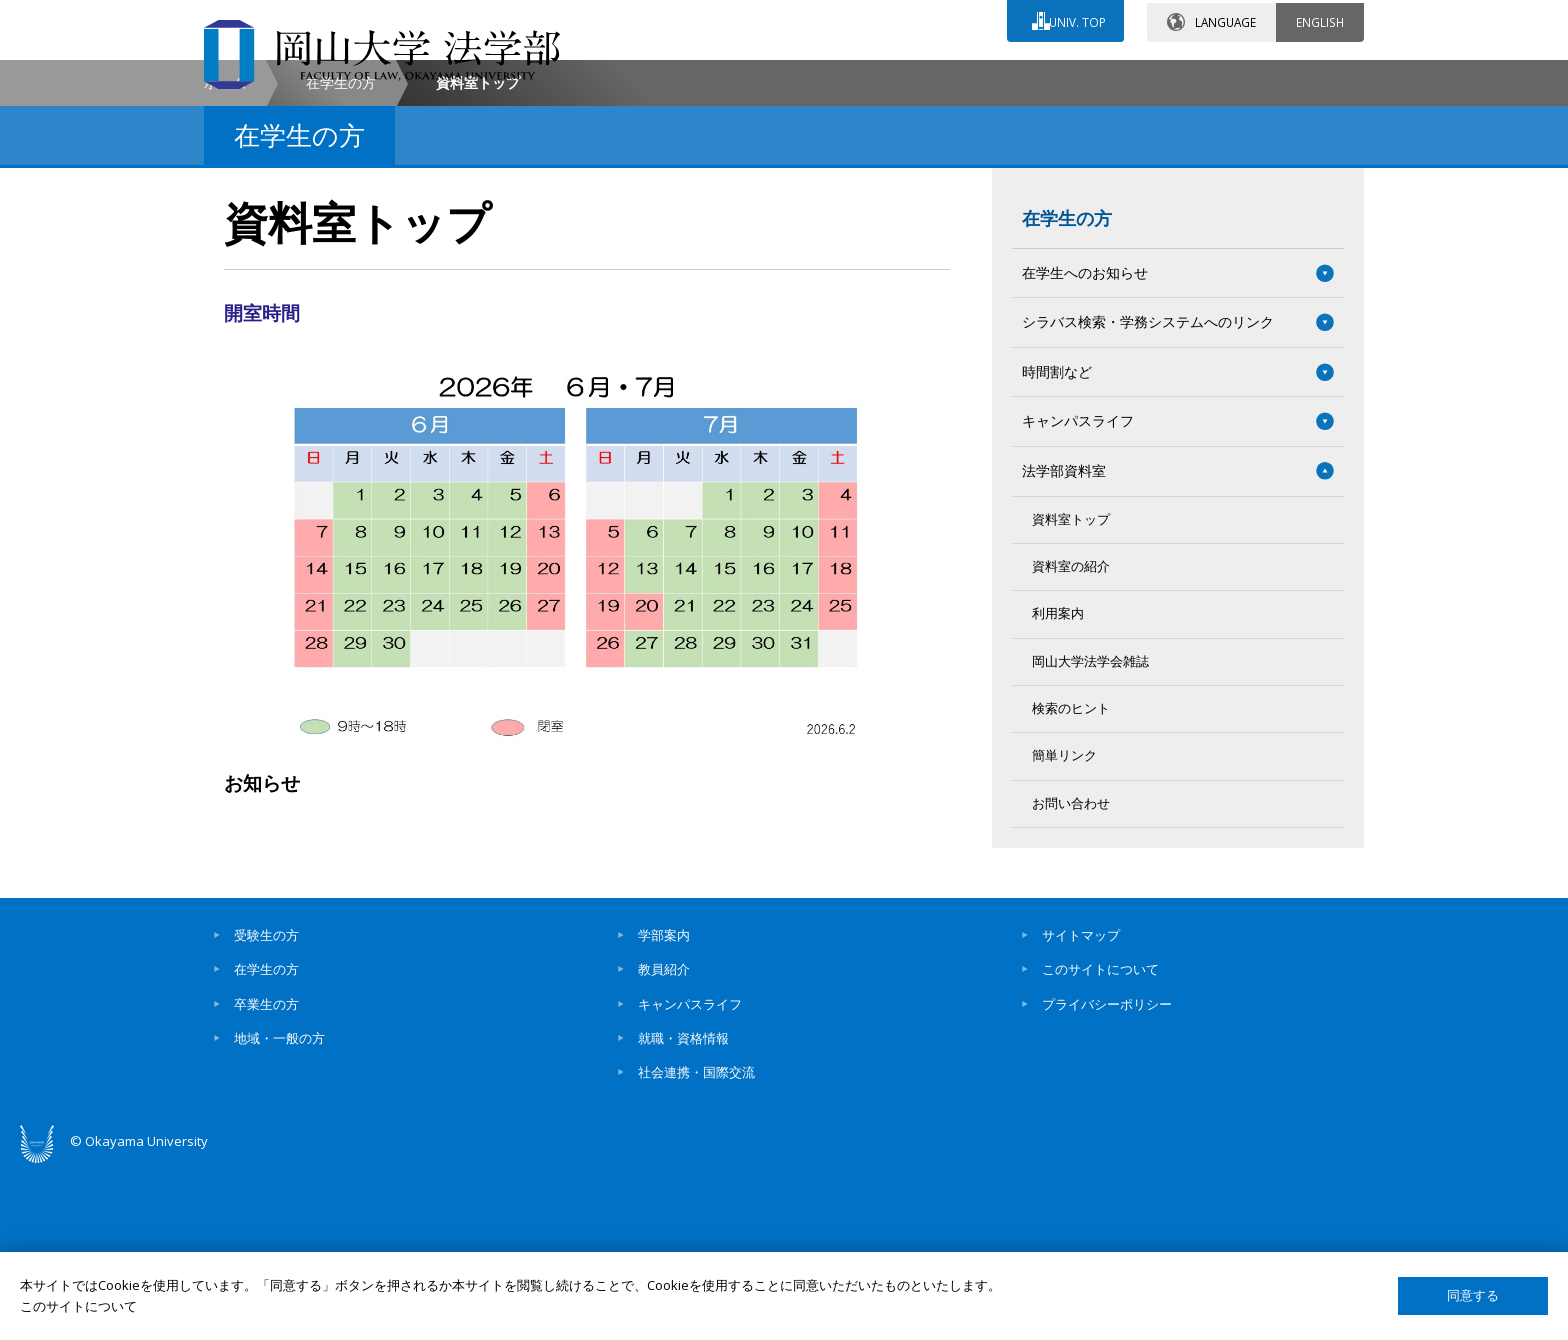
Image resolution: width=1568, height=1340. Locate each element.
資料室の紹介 (1071, 737)
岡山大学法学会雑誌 (1090, 831)
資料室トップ (1071, 689)
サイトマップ (1081, 1106)
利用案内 (1058, 784)
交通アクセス (1015, 77)
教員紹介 (664, 1140)
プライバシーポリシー (1107, 1174)
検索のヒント (1071, 879)
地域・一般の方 (279, 1209)
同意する (1473, 1295)
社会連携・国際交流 (696, 1243)
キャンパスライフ (690, 1174)
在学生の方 (341, 253)
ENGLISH (1320, 19)
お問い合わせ (838, 77)
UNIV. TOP (1075, 19)
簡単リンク (1064, 926)
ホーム (225, 253)
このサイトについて (1100, 1140)
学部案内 (664, 1106)
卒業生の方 (266, 1174)
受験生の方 (266, 1106)
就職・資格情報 (683, 1209)
